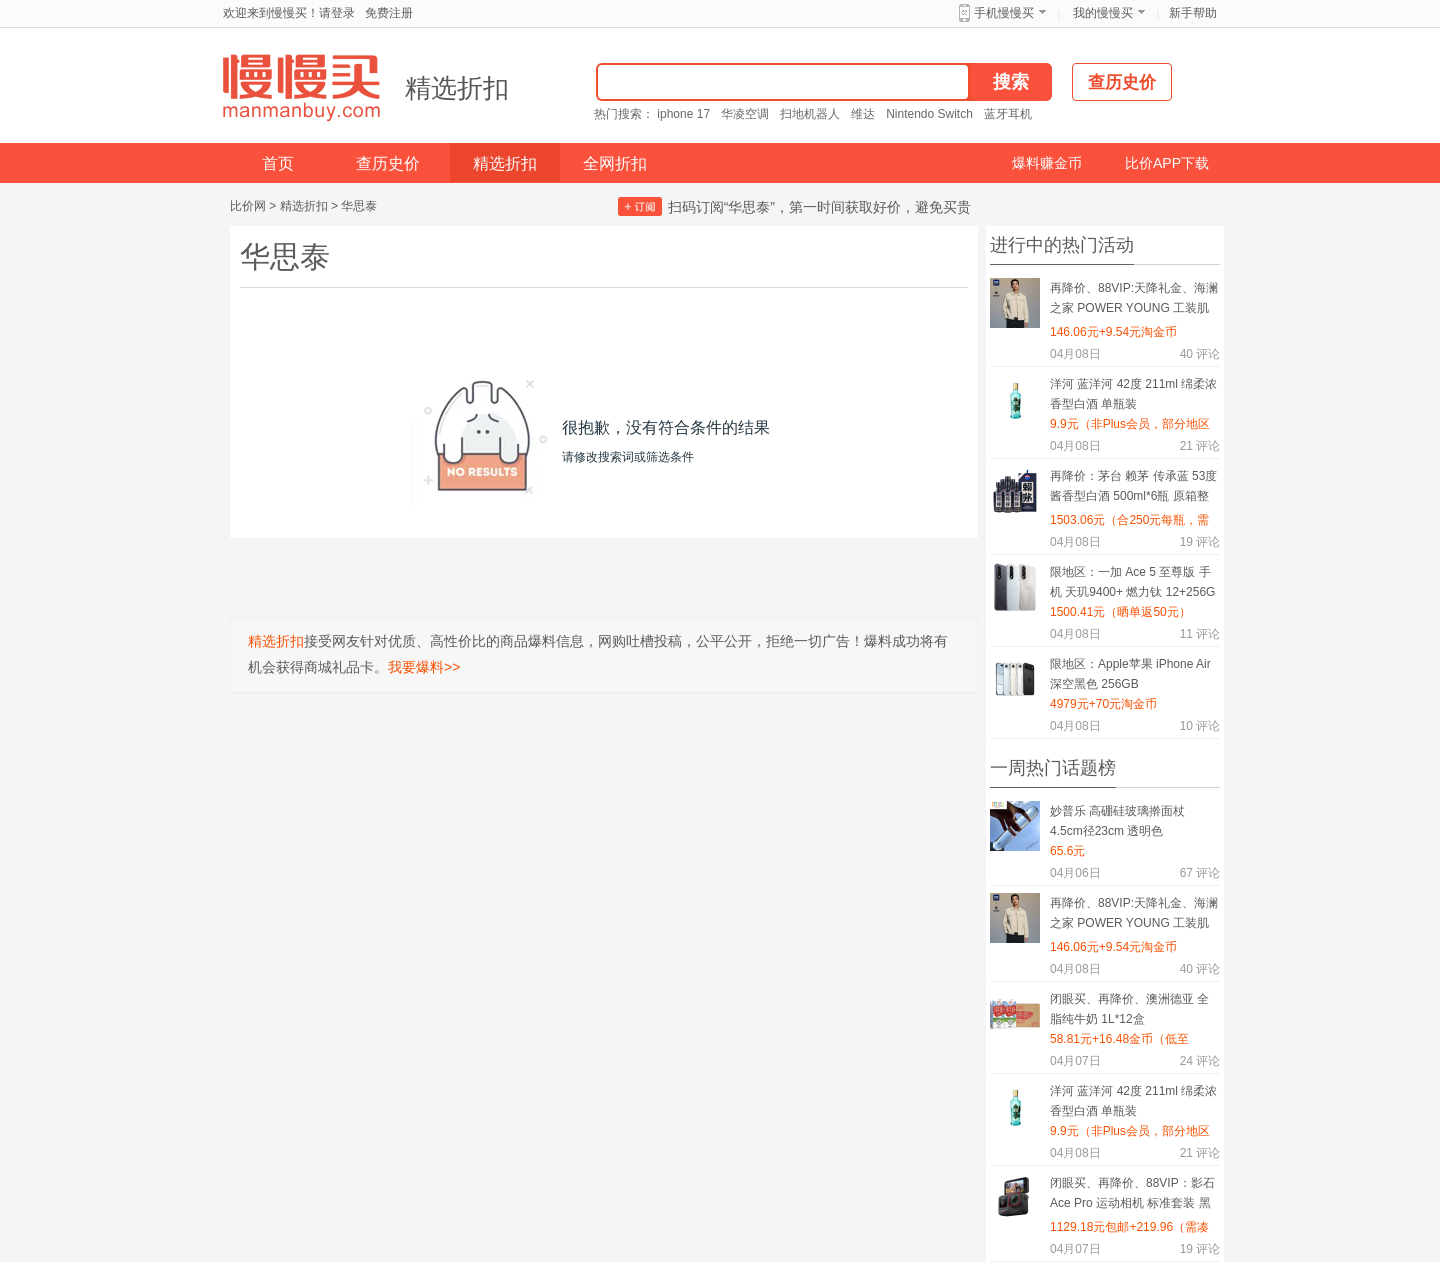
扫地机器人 (810, 114)
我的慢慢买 (1103, 13)
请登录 (337, 13)
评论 (1200, 354)
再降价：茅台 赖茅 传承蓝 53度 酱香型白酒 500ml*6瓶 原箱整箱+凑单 (1133, 489)
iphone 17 (683, 114)
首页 (278, 163)
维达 (863, 114)
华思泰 (359, 206)
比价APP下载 (1167, 163)
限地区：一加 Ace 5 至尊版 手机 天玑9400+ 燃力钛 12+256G (1132, 582)
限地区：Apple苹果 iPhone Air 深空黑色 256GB (1130, 674)
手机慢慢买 (1004, 13)
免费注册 (389, 13)
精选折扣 (457, 88)
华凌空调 (745, 114)
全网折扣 (615, 163)
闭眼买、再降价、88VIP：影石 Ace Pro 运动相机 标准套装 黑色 (1132, 1196)
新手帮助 (1193, 13)
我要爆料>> (424, 667)
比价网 (248, 206)
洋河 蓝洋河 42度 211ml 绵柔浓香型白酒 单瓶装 (1133, 394)
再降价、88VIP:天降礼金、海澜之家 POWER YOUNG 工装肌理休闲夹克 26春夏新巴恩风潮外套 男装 (1134, 301)
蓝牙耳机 (1008, 114)
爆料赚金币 (1047, 163)
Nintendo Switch (929, 114)
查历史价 (388, 163)
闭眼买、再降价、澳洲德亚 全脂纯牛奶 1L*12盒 (1129, 1009)
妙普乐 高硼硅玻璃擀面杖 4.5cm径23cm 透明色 (1117, 821)
